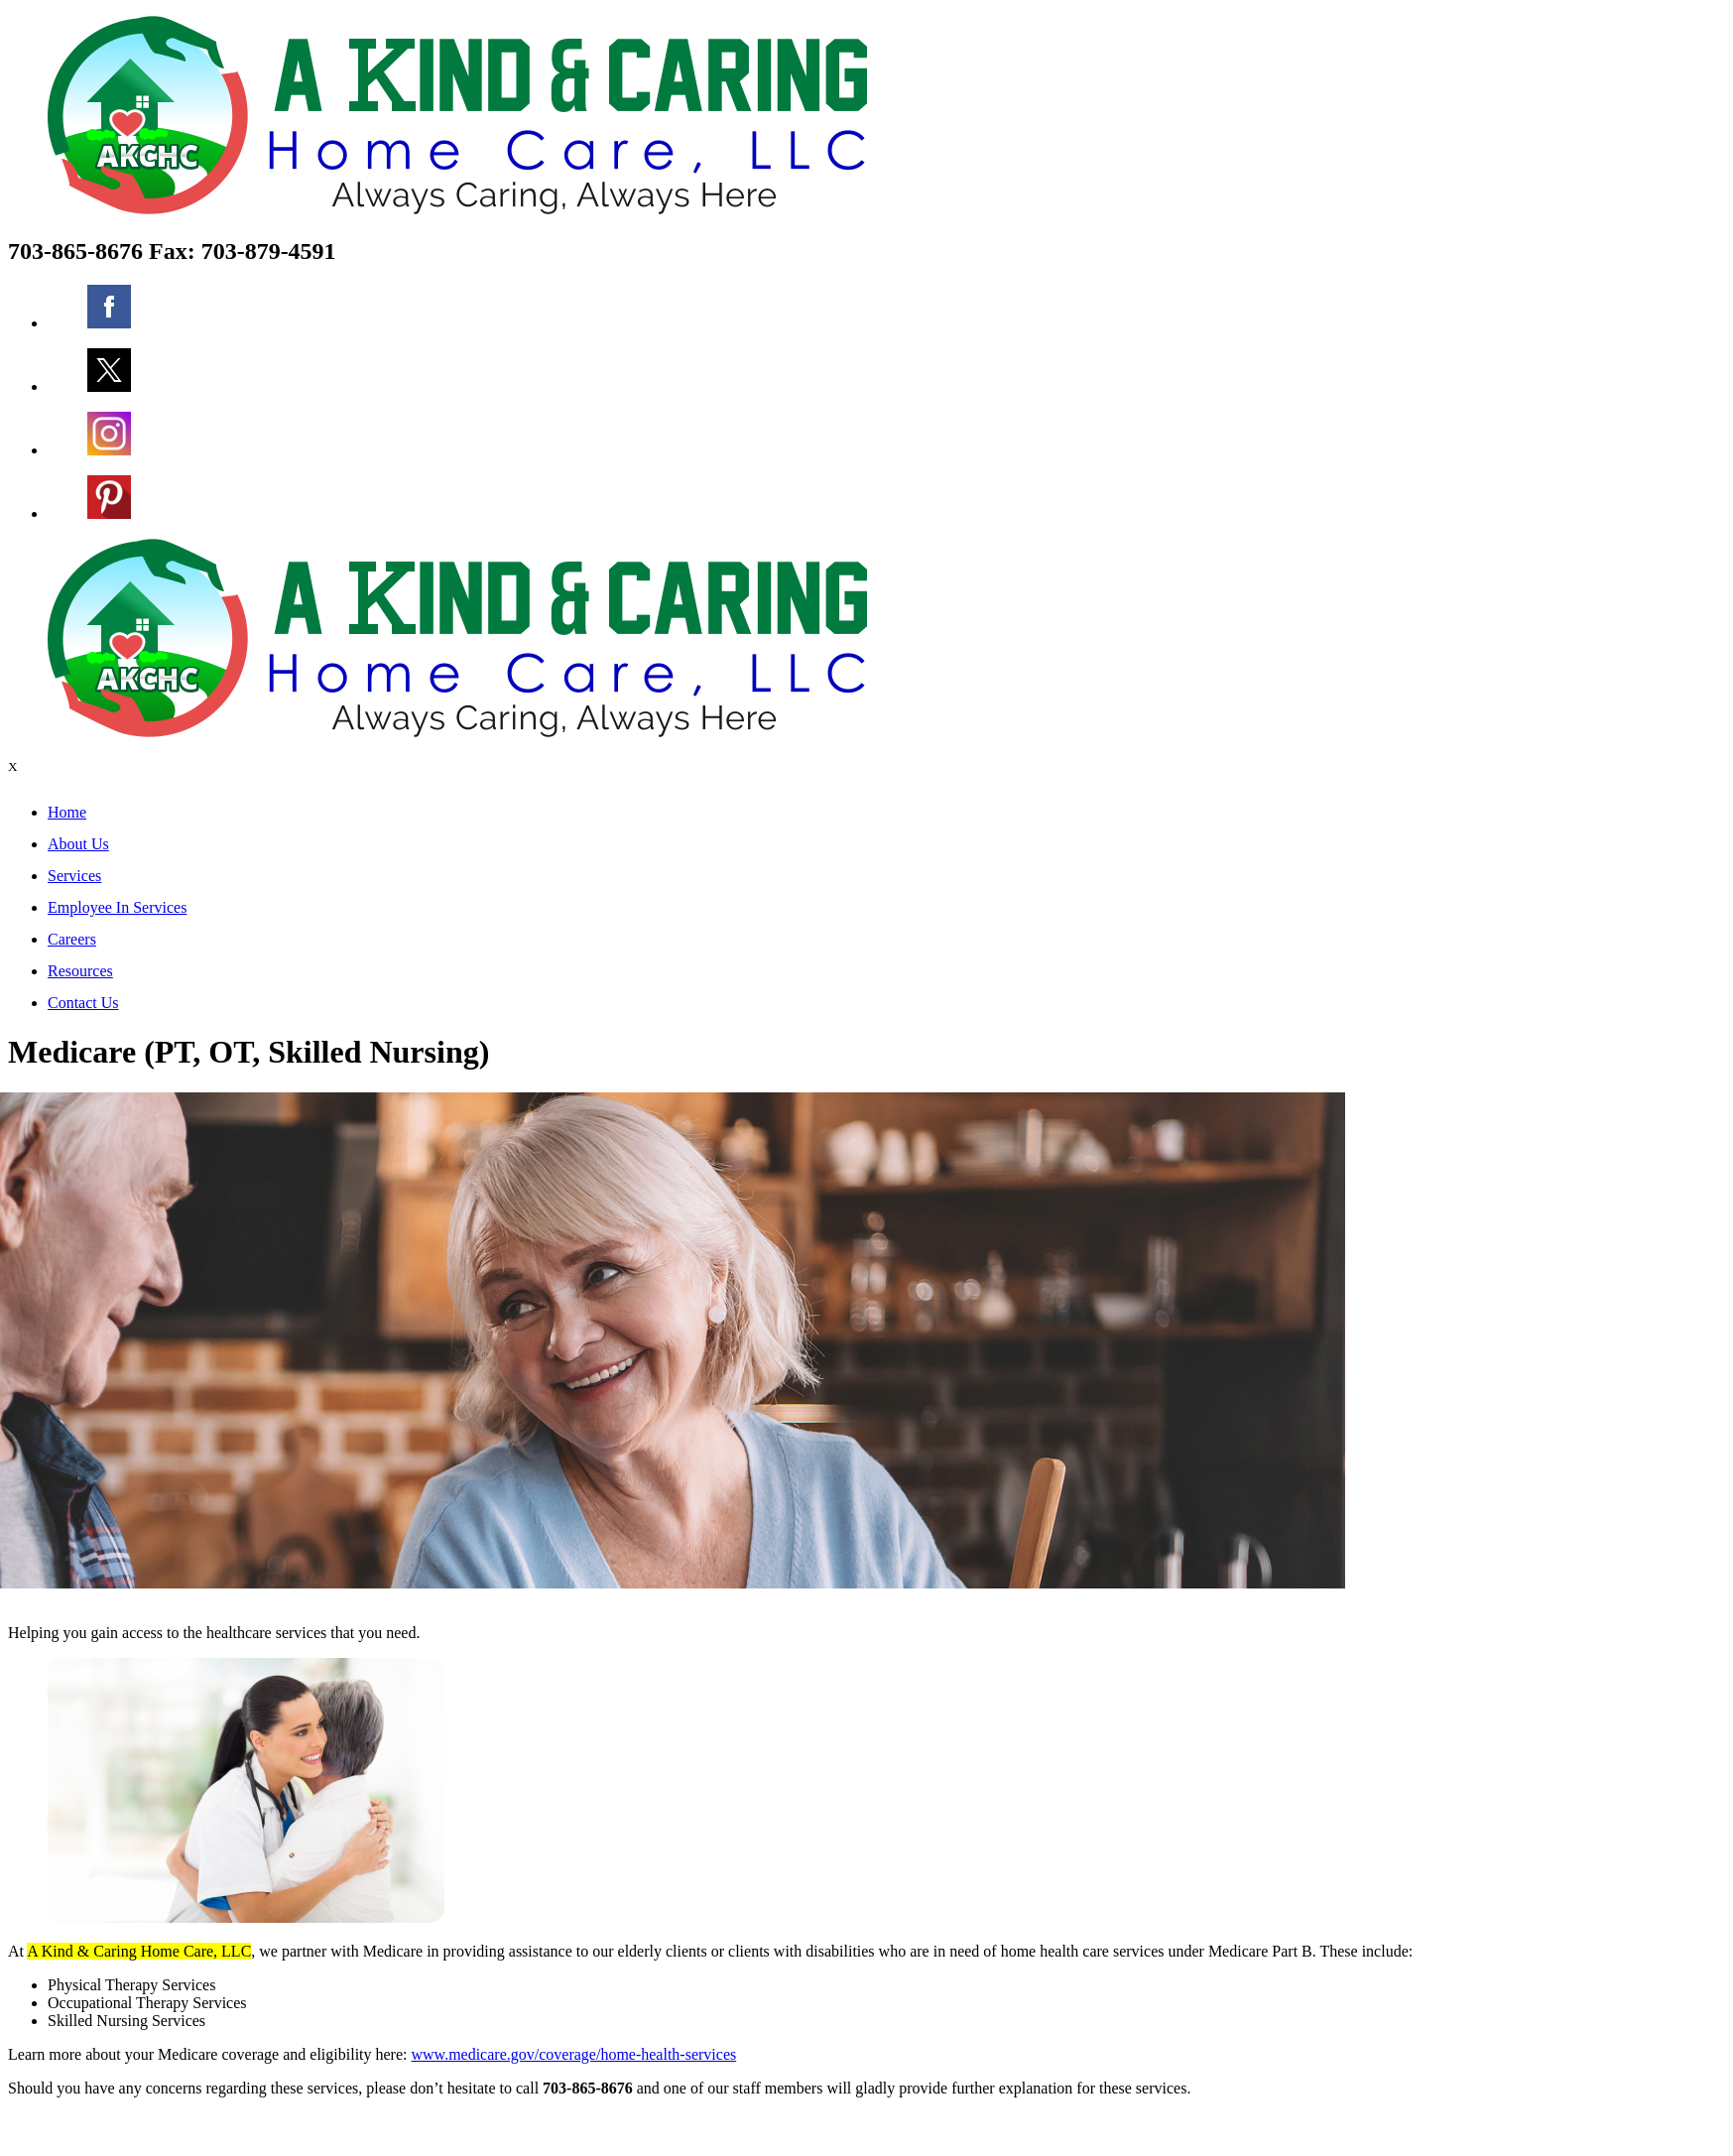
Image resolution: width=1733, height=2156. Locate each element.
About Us (78, 843)
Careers (72, 939)
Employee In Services (117, 907)
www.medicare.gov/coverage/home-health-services (574, 2054)
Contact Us (83, 1002)
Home (67, 812)
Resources (80, 970)
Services (74, 875)
